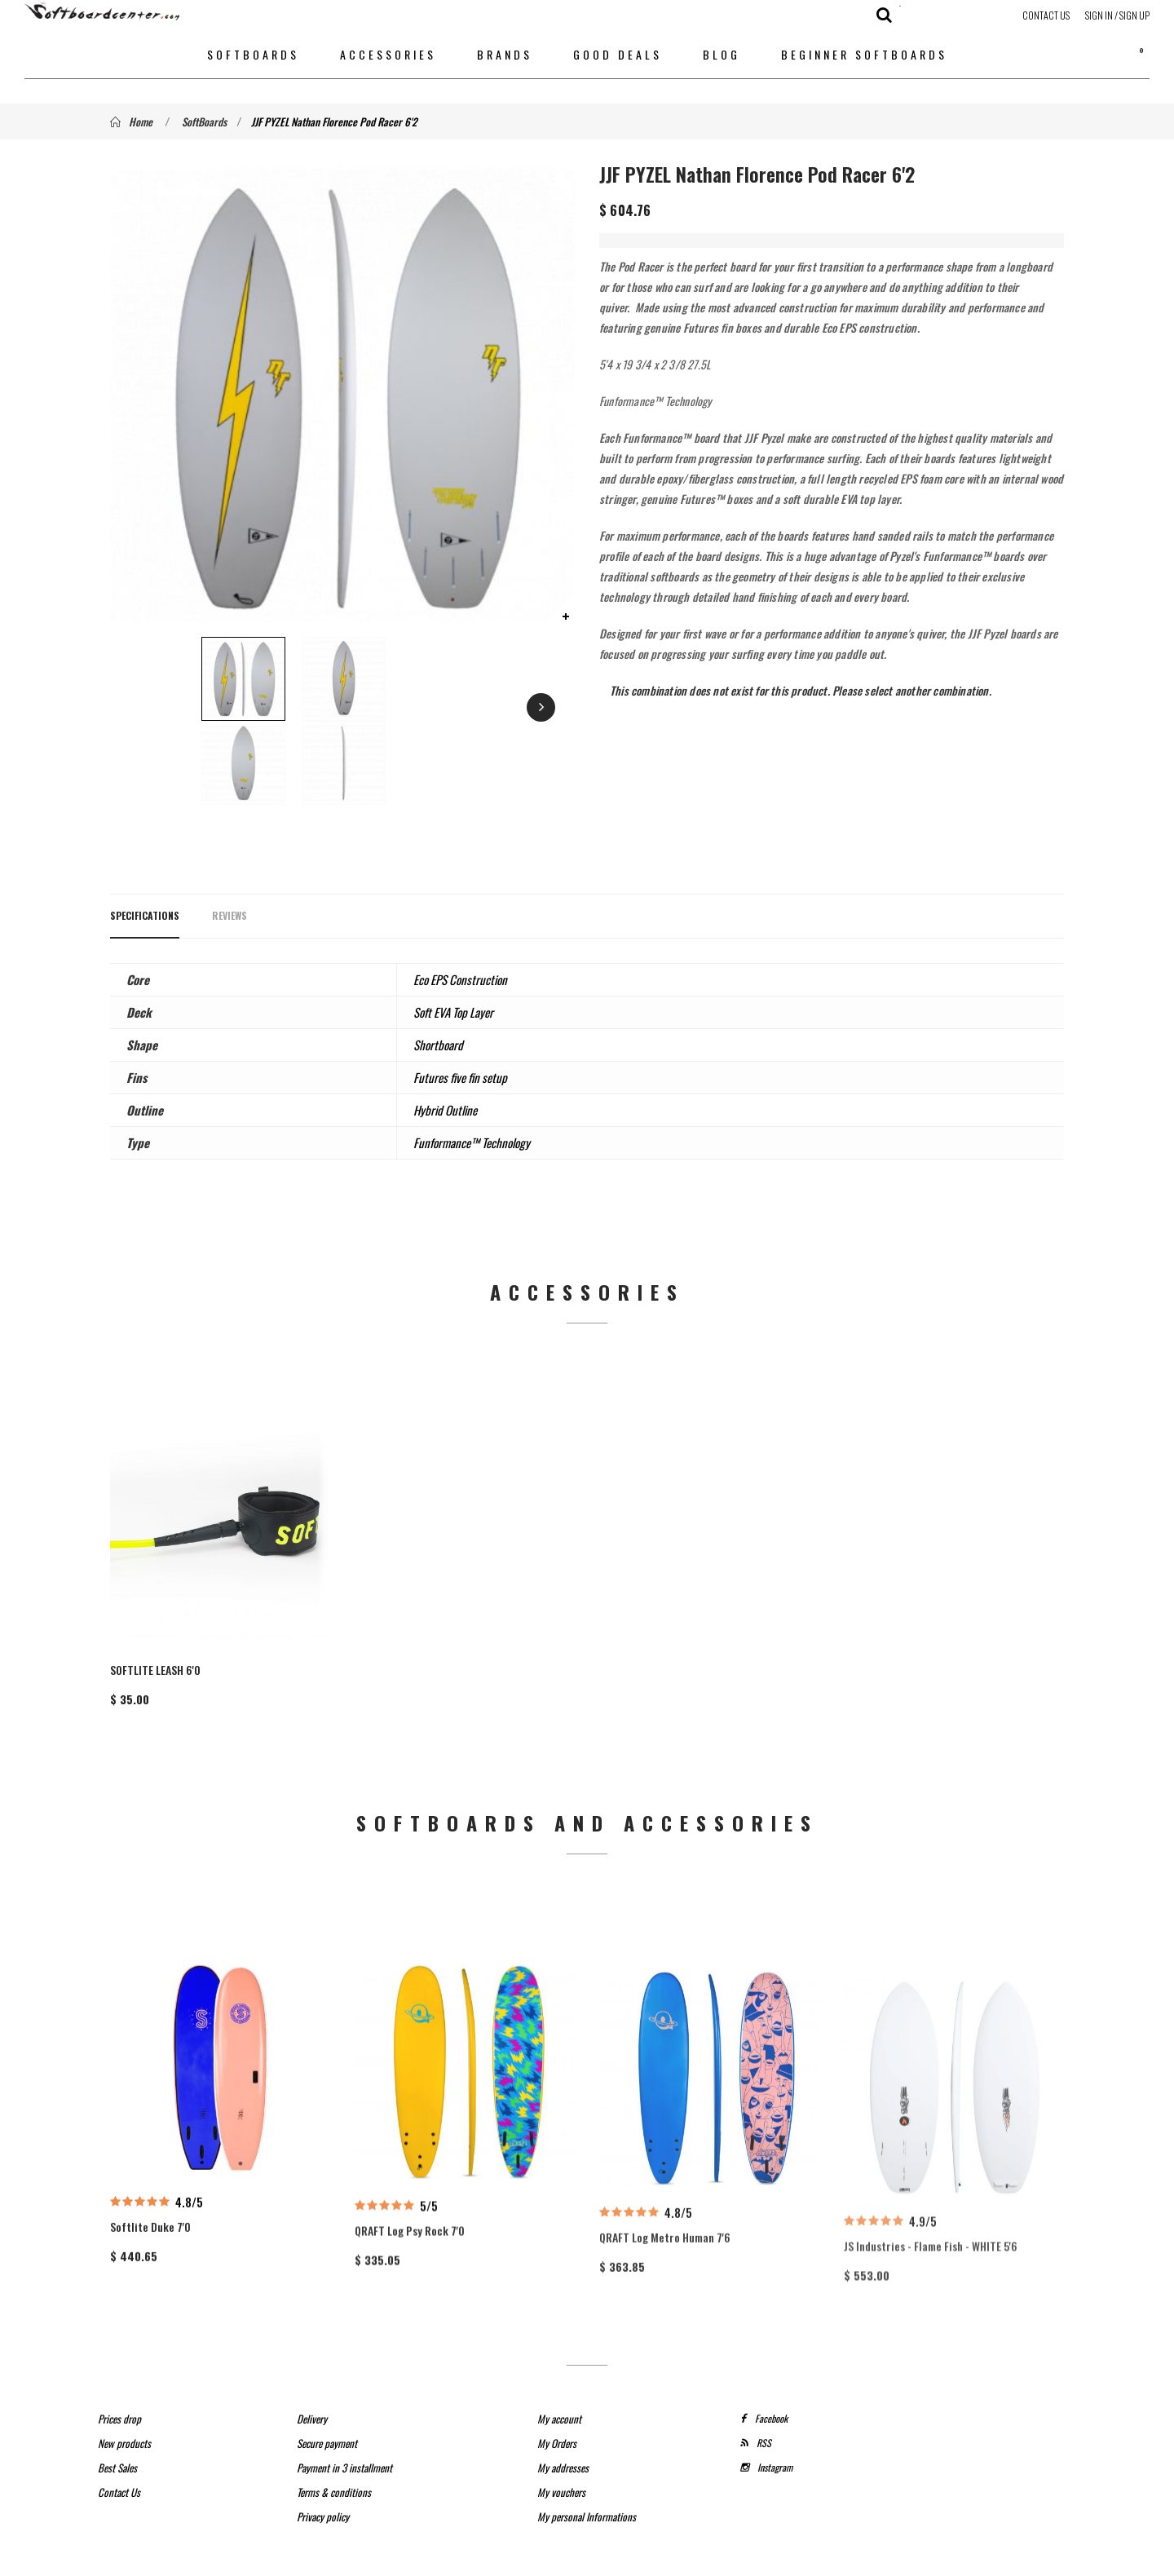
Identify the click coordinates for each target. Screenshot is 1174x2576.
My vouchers (561, 2462)
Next (480, 709)
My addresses (563, 2438)
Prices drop (119, 2389)
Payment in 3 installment (344, 2438)
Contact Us (1046, 15)
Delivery (312, 2389)
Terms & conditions (334, 2462)
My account (559, 2389)
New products (124, 2414)
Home (131, 121)
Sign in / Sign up (1117, 15)
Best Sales (117, 2438)
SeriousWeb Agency (707, 2557)
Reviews (229, 915)
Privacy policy (323, 2487)
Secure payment (327, 2414)
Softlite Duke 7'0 (150, 2276)
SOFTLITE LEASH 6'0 (155, 1655)
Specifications (144, 915)
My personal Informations (586, 2487)
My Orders (556, 2414)
